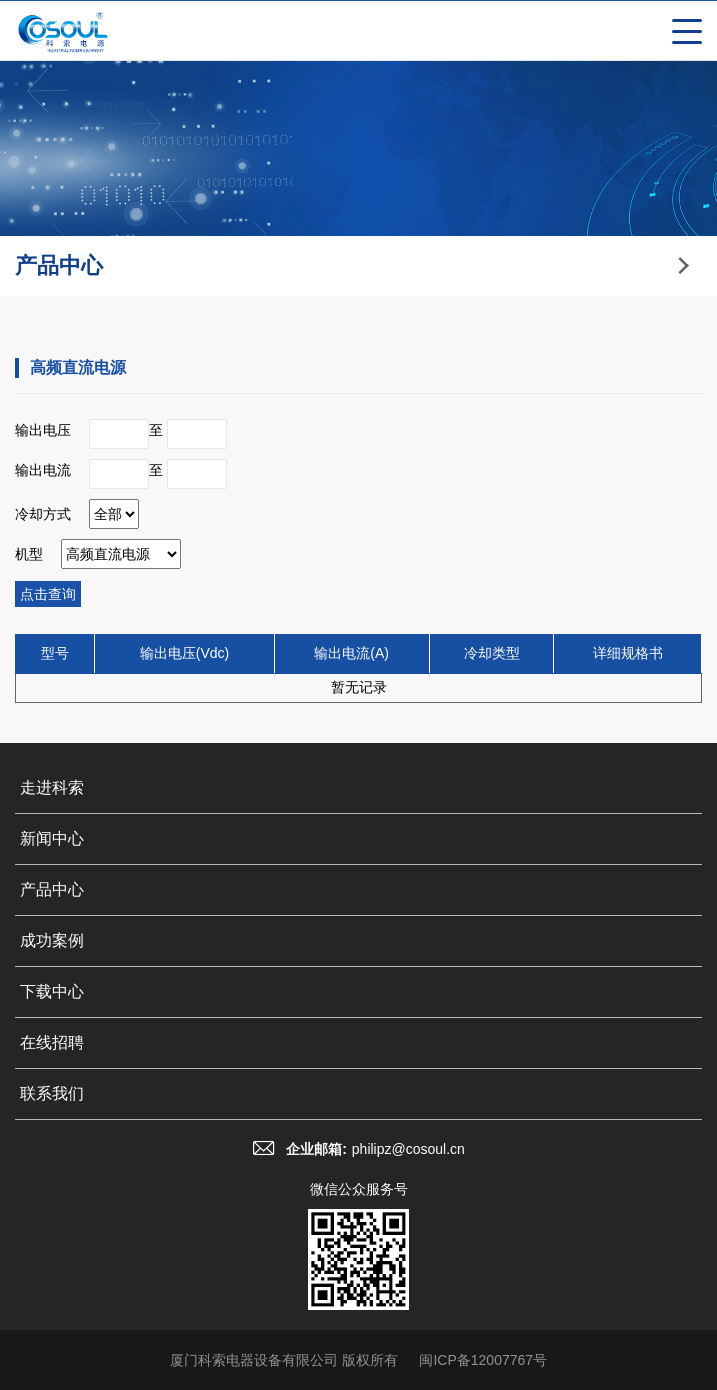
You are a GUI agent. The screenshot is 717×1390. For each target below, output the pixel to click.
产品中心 (52, 889)
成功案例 (52, 940)
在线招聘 (52, 1042)
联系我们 (52, 1093)
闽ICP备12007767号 (483, 1360)
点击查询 (48, 594)
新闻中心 (52, 838)
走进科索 (52, 787)
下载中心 (52, 991)
